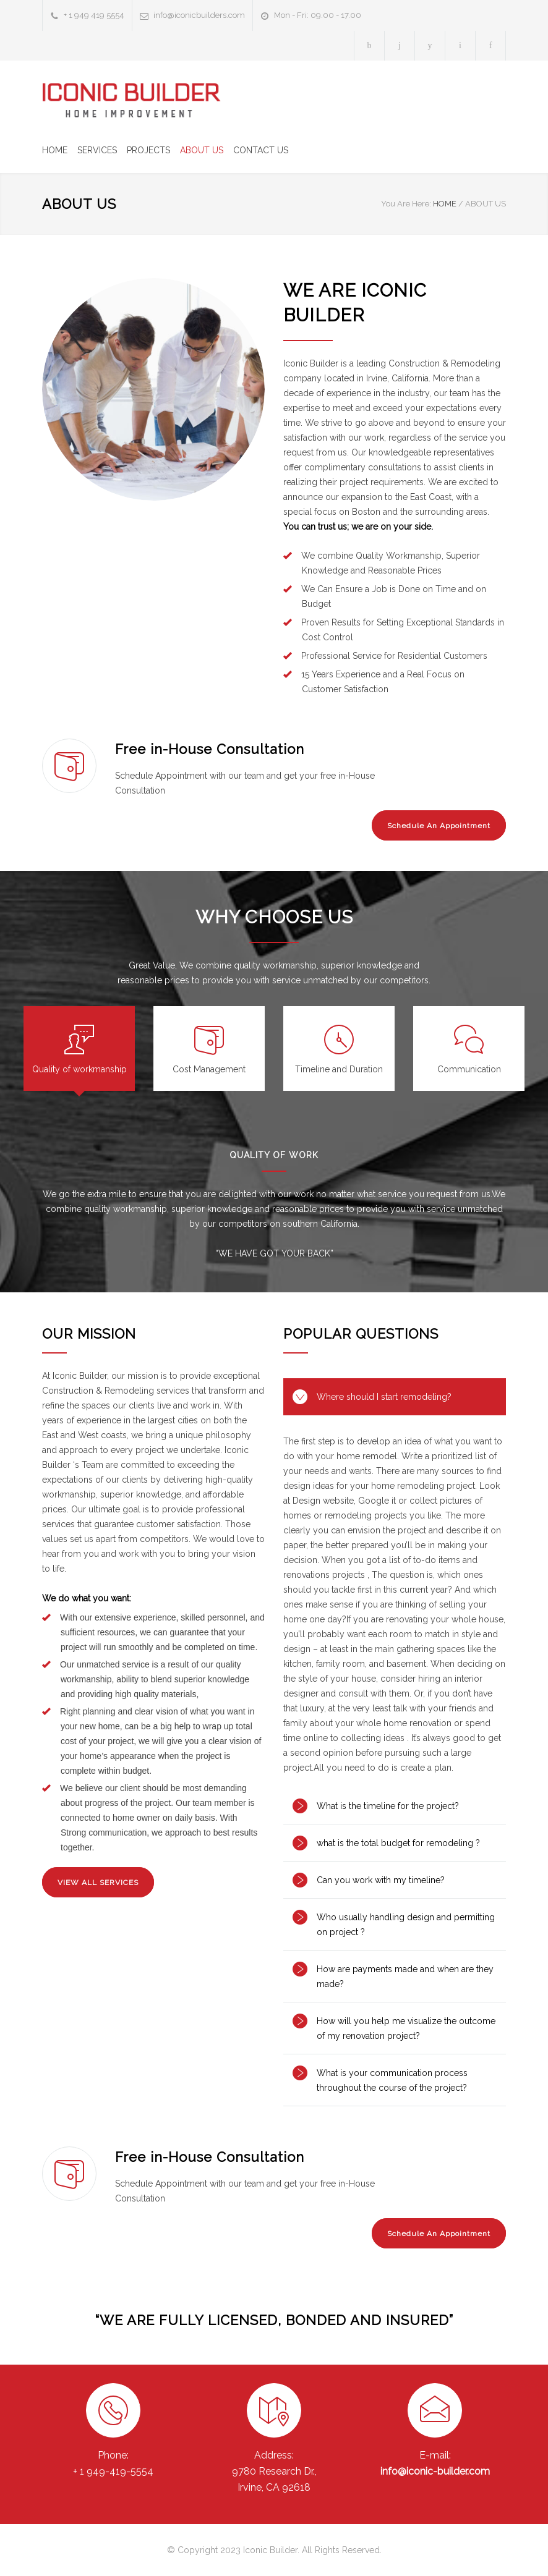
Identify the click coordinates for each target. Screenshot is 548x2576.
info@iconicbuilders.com (199, 15)
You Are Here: (406, 203)
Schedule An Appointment (438, 825)
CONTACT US (260, 150)
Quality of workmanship (79, 1069)
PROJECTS (148, 150)
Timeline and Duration (339, 1069)
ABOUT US (201, 150)
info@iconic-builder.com (435, 2471)
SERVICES (97, 150)
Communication (469, 1069)
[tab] (79, 1048)
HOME (54, 150)
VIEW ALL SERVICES (98, 1882)
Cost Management (209, 1069)
